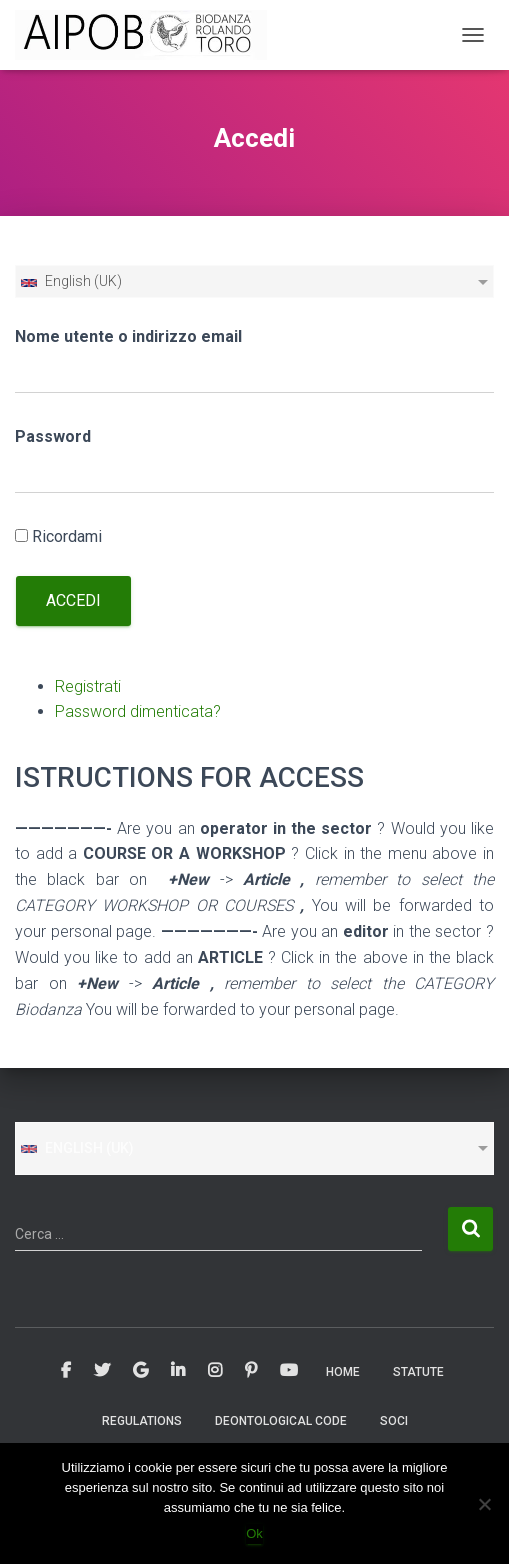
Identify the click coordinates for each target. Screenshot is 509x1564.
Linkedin (178, 1371)
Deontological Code (281, 1421)
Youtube (289, 1371)
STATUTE (418, 1372)
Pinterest (251, 1371)
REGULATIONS (142, 1421)
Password (53, 436)
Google (140, 1371)
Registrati (88, 686)
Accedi (73, 600)
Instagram (215, 1371)
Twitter (102, 1371)
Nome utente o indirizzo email (128, 336)
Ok (254, 1533)
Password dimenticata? (138, 711)
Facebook (66, 1371)
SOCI (394, 1421)
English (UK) (70, 281)
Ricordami (67, 536)
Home (343, 1372)
